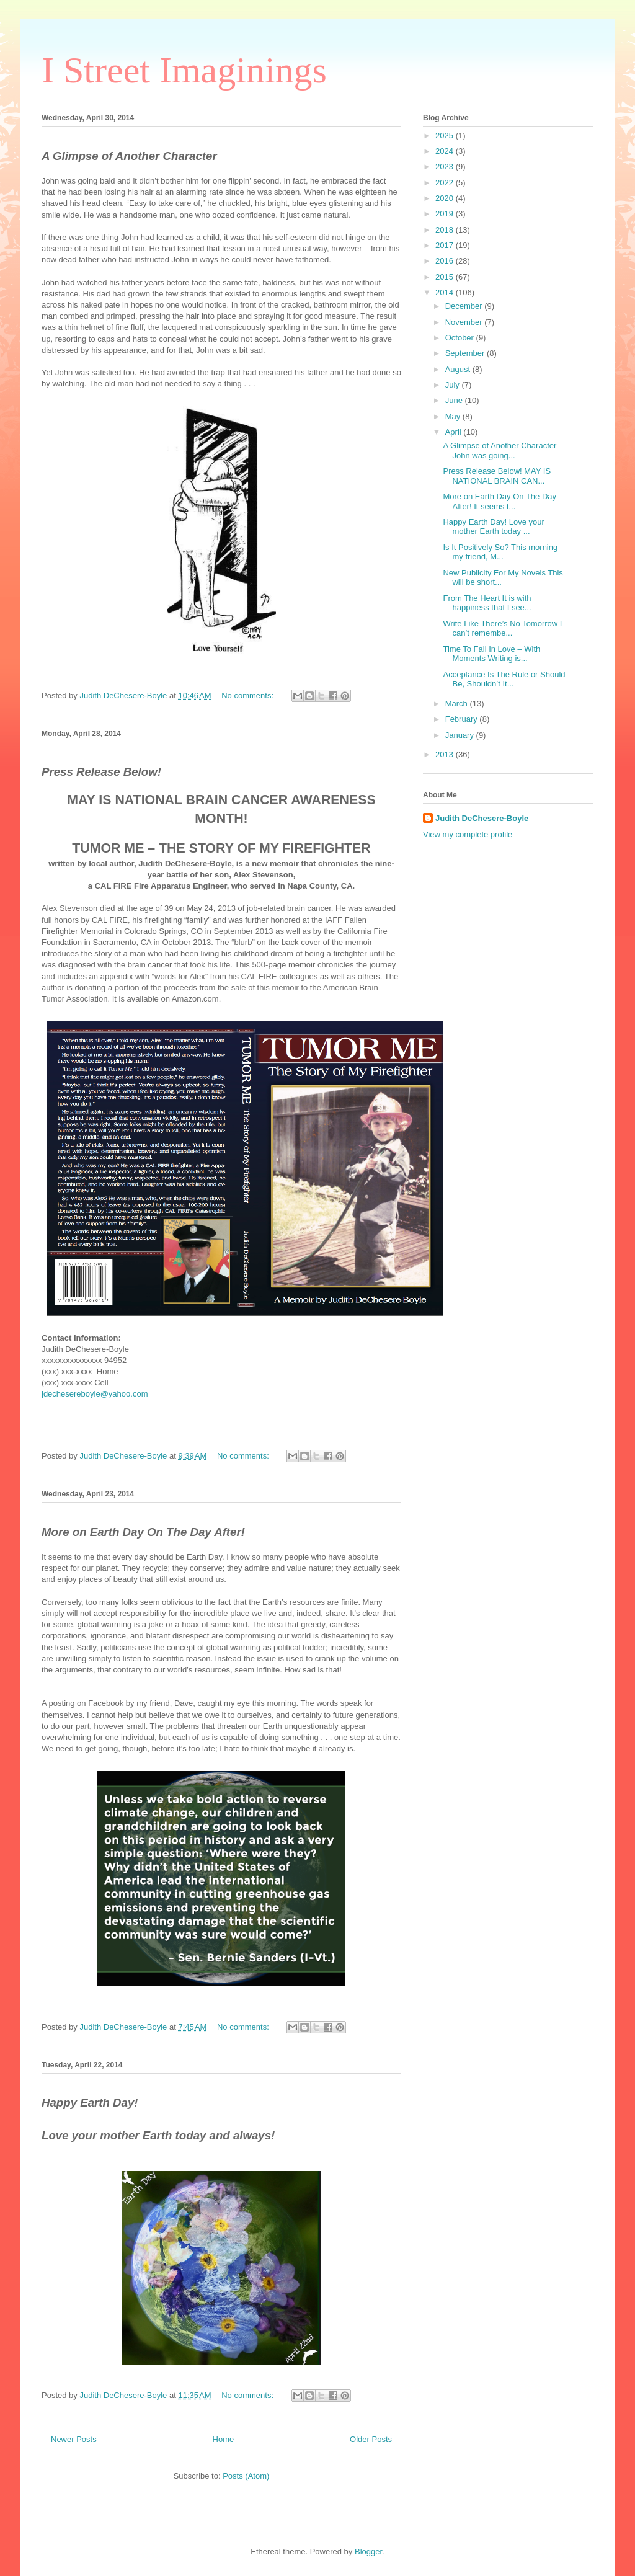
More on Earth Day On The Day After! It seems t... (499, 501)
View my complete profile (467, 834)
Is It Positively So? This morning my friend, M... (500, 552)
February (462, 719)
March (457, 703)
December (465, 306)
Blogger (368, 2551)
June (455, 400)
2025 (445, 135)
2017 (445, 245)
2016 (445, 260)
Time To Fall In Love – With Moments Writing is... (491, 654)
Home (223, 2439)
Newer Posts (74, 2439)
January (460, 735)
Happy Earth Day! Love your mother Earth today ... (493, 526)
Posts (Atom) (246, 2476)
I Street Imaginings (184, 70)
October (460, 337)
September (466, 353)
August (459, 369)
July (453, 384)
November (465, 322)
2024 (445, 151)
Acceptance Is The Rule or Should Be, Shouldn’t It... (504, 679)
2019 (445, 213)
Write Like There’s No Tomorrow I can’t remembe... (502, 628)
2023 (445, 166)
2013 (445, 754)
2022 (445, 182)
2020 (445, 198)
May (454, 416)
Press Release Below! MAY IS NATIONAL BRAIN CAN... (497, 476)
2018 (445, 229)
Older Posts (371, 2439)
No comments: (248, 695)
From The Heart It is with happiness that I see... (487, 603)
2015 (445, 277)
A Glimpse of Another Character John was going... (499, 450)
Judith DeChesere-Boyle (481, 818)
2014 (445, 292)
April (454, 432)
